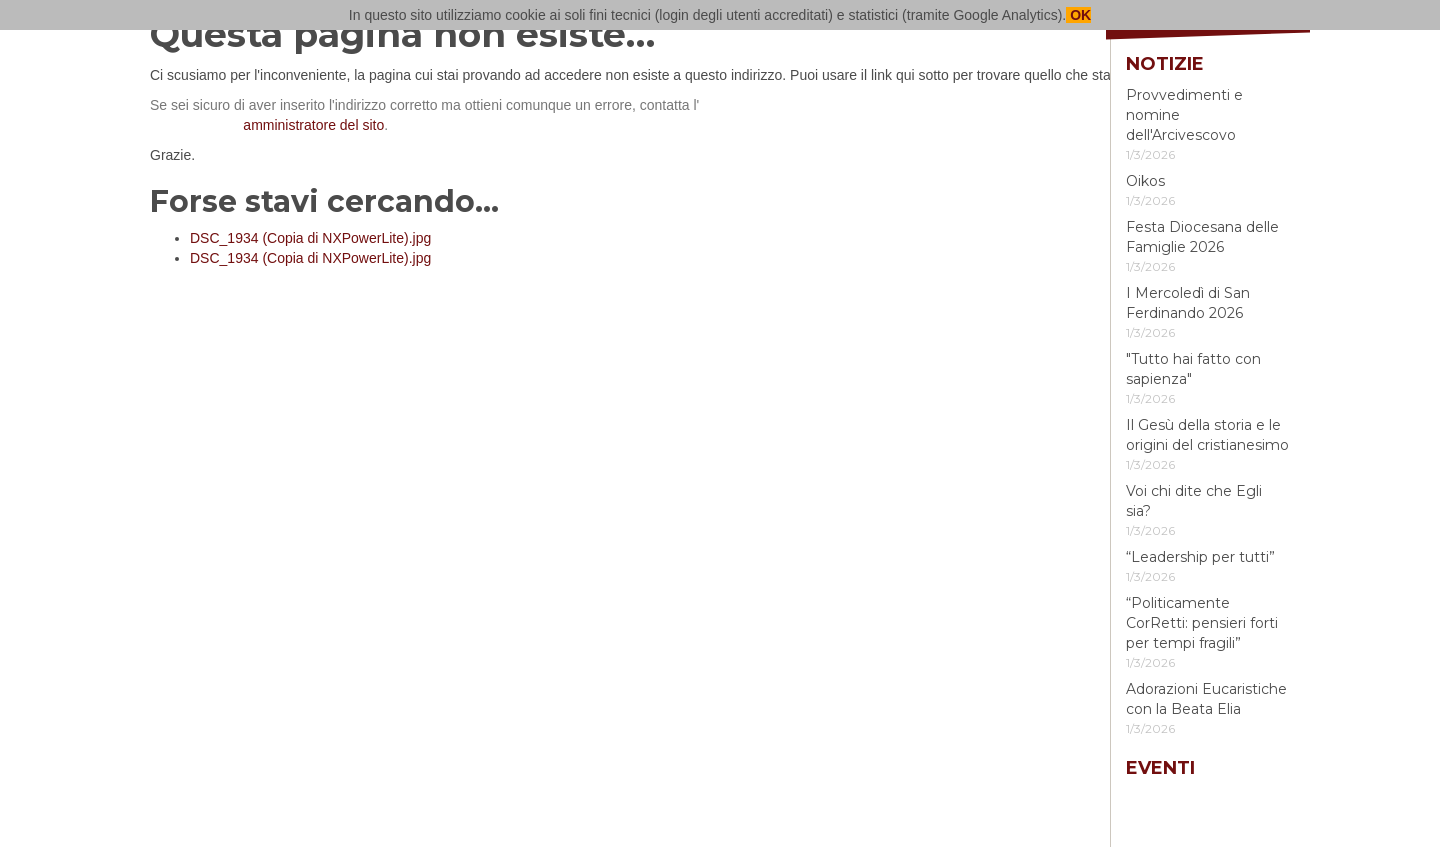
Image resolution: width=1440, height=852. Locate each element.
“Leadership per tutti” (1200, 557)
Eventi (1160, 768)
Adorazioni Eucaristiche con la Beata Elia (1206, 699)
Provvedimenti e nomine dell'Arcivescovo (1184, 115)
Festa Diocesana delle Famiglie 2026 (1202, 237)
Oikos (1145, 181)
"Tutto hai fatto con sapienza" (1193, 369)
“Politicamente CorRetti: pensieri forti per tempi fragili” (1202, 623)
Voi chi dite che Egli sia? (1194, 501)
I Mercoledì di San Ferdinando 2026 (1188, 303)
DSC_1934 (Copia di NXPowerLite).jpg (310, 238)
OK (1078, 15)
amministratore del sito (313, 125)
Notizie (1165, 64)
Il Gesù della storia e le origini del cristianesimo (1207, 435)
